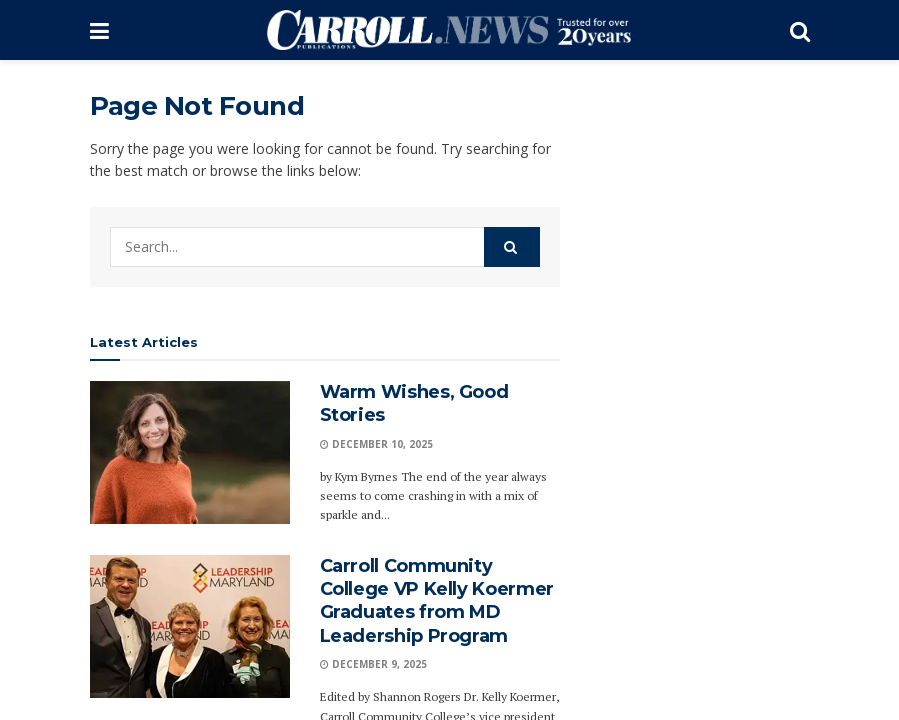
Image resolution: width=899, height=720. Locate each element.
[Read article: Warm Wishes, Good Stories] (190, 452)
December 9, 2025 (373, 664)
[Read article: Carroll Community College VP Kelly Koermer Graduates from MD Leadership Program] (190, 626)
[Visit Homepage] (449, 30)
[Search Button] (800, 30)
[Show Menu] (99, 30)
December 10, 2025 (376, 444)
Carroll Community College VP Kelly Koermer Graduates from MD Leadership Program (437, 601)
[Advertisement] (700, 390)
